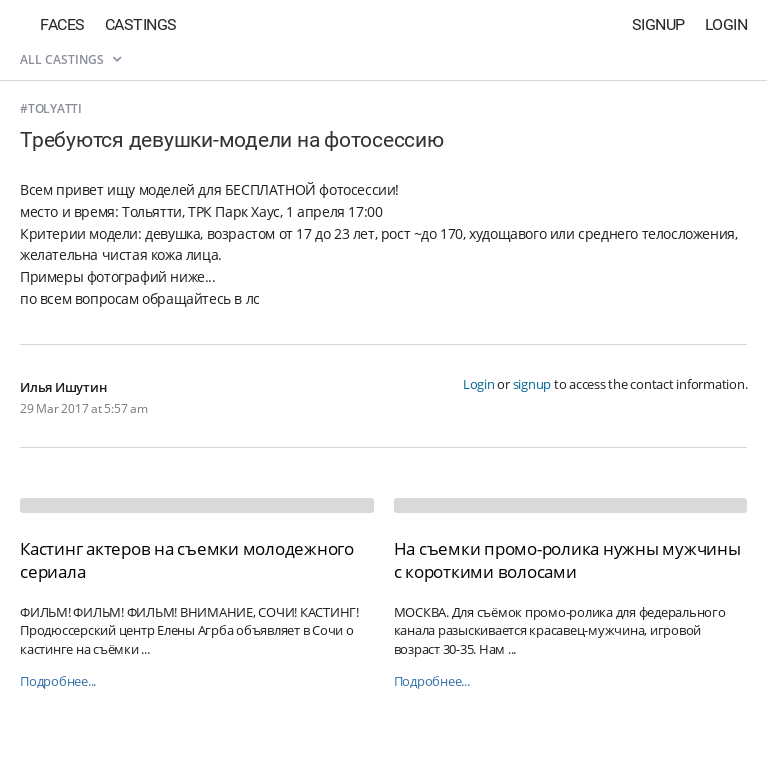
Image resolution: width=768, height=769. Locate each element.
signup (532, 384)
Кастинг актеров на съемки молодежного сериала (187, 559)
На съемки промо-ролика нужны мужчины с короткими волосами (567, 559)
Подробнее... (58, 681)
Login (726, 24)
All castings (70, 59)
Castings (141, 24)
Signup (658, 24)
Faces (62, 24)
